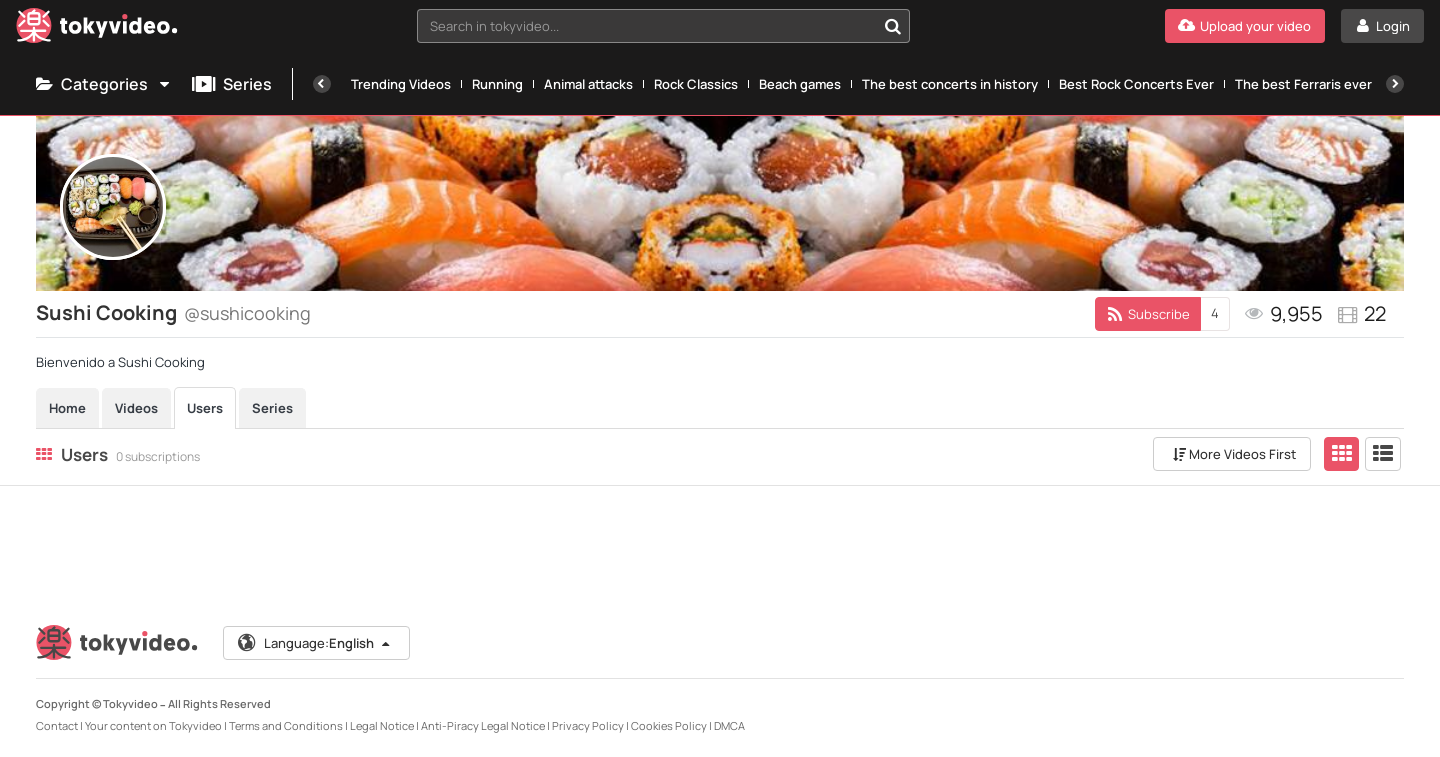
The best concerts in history (950, 84)
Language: (315, 643)
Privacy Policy (588, 725)
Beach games (800, 84)
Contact (57, 725)
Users (205, 408)
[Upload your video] (1245, 26)
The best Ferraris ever (1303, 84)
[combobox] (663, 26)
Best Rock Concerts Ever (1136, 84)
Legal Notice (382, 725)
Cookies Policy (669, 725)
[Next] (1395, 84)
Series (232, 84)
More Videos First (1234, 454)
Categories (104, 84)
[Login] (1382, 26)
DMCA (729, 725)
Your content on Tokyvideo (153, 725)
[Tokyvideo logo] (97, 29)
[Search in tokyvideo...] (893, 26)
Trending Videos (401, 84)
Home (67, 408)
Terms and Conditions (286, 725)
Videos (136, 408)
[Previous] (322, 84)
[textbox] (646, 26)
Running (497, 84)
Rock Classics (696, 84)
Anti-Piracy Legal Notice (483, 725)
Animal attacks (588, 84)
